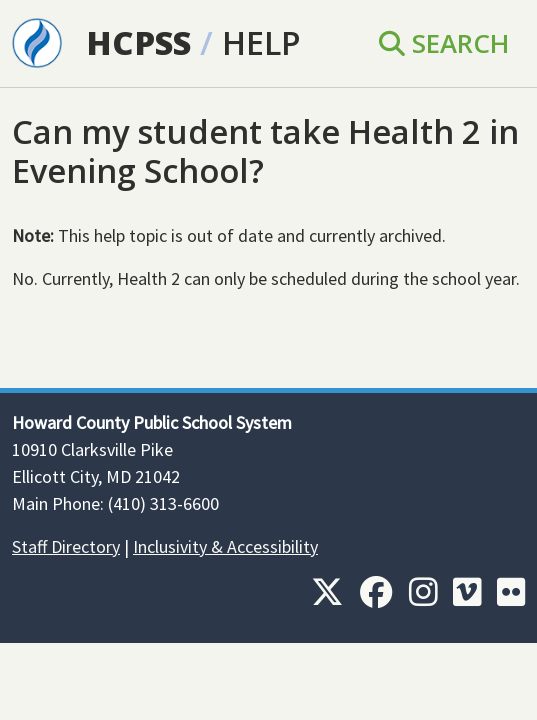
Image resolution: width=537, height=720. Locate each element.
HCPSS (138, 42)
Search (444, 43)
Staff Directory (66, 546)
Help (261, 42)
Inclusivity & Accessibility (225, 546)
